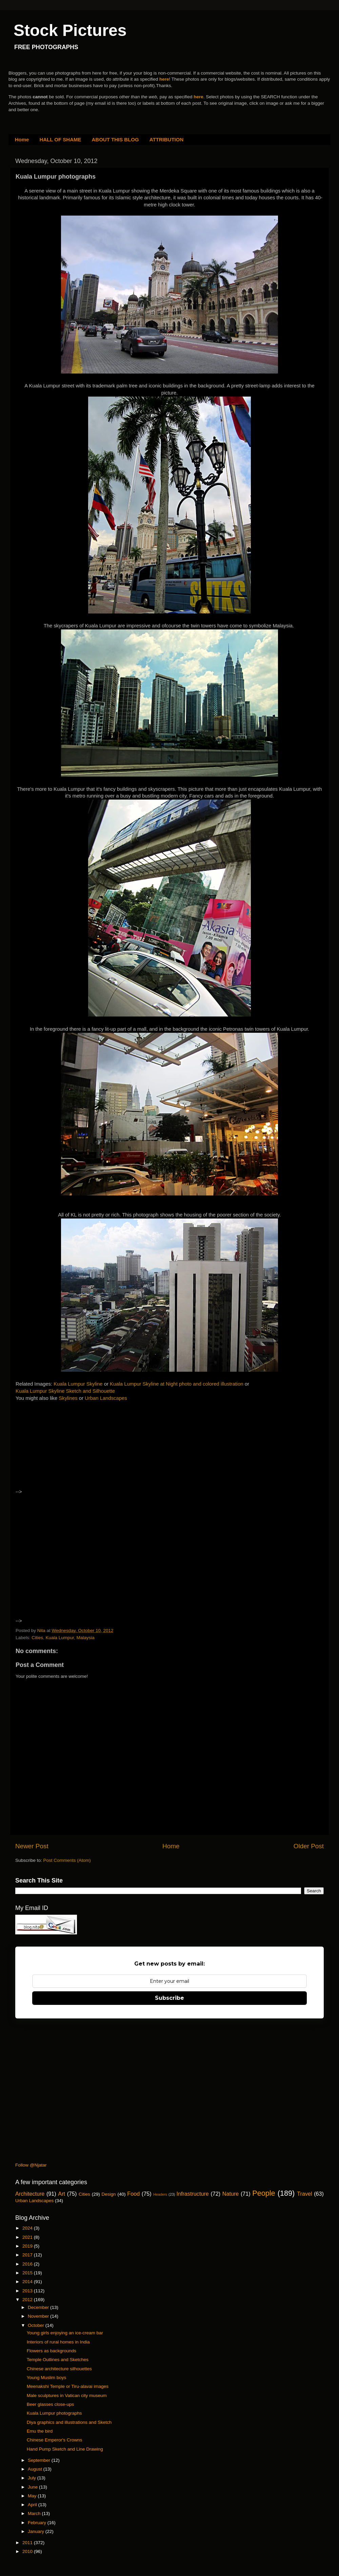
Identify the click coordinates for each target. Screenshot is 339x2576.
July (32, 2477)
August (35, 2469)
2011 (28, 2542)
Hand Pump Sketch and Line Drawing (65, 2449)
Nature (230, 2194)
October (36, 2325)
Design (109, 2194)
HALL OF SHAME (60, 139)
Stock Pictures (70, 30)
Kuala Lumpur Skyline (78, 1384)
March (35, 2513)
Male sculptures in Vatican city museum (67, 2395)
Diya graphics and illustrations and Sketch (69, 2422)
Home (22, 139)
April (33, 2504)
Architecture (29, 2194)
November (39, 2316)
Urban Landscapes (106, 1398)
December (39, 2307)
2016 (28, 2264)
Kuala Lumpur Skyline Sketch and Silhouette (65, 1391)
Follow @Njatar (30, 2165)
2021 (28, 2237)
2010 (28, 2551)
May (33, 2495)
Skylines (68, 1398)
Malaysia (85, 1637)
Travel (304, 2194)
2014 (28, 2281)
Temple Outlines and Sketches (57, 2359)
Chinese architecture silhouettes (59, 2368)
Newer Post (31, 1846)
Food (133, 2194)
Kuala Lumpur (60, 1637)
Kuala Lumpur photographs (54, 2413)
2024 (28, 2228)
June (33, 2487)
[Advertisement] (74, 1451)
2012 (28, 2299)
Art (61, 2194)
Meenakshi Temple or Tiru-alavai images (67, 2386)
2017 (28, 2254)
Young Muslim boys (46, 2377)
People (263, 2193)
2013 (28, 2290)
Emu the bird (40, 2431)
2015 (28, 2272)
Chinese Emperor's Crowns (54, 2439)
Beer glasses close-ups (50, 2404)
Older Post (309, 1846)
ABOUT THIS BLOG (115, 139)
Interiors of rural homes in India (58, 2341)
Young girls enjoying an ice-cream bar (65, 2332)
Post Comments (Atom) (67, 1860)
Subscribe (169, 1998)
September (40, 2460)
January (36, 2531)
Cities (37, 1637)
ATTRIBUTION (166, 139)
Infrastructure (192, 2194)
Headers (160, 2194)
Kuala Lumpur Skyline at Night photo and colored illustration (176, 1384)
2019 (28, 2246)
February (37, 2522)
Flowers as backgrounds (51, 2350)
